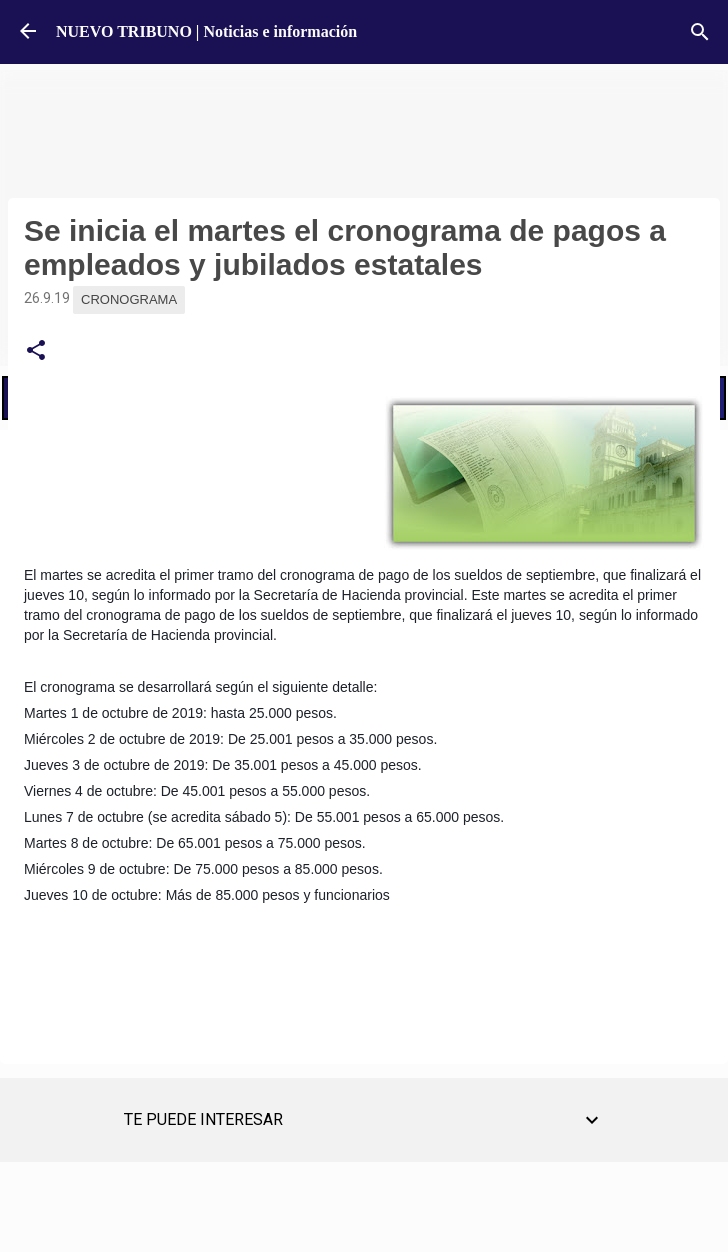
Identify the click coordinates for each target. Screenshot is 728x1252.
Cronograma (129, 299)
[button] (36, 351)
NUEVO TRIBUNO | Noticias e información (206, 31)
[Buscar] (700, 32)
